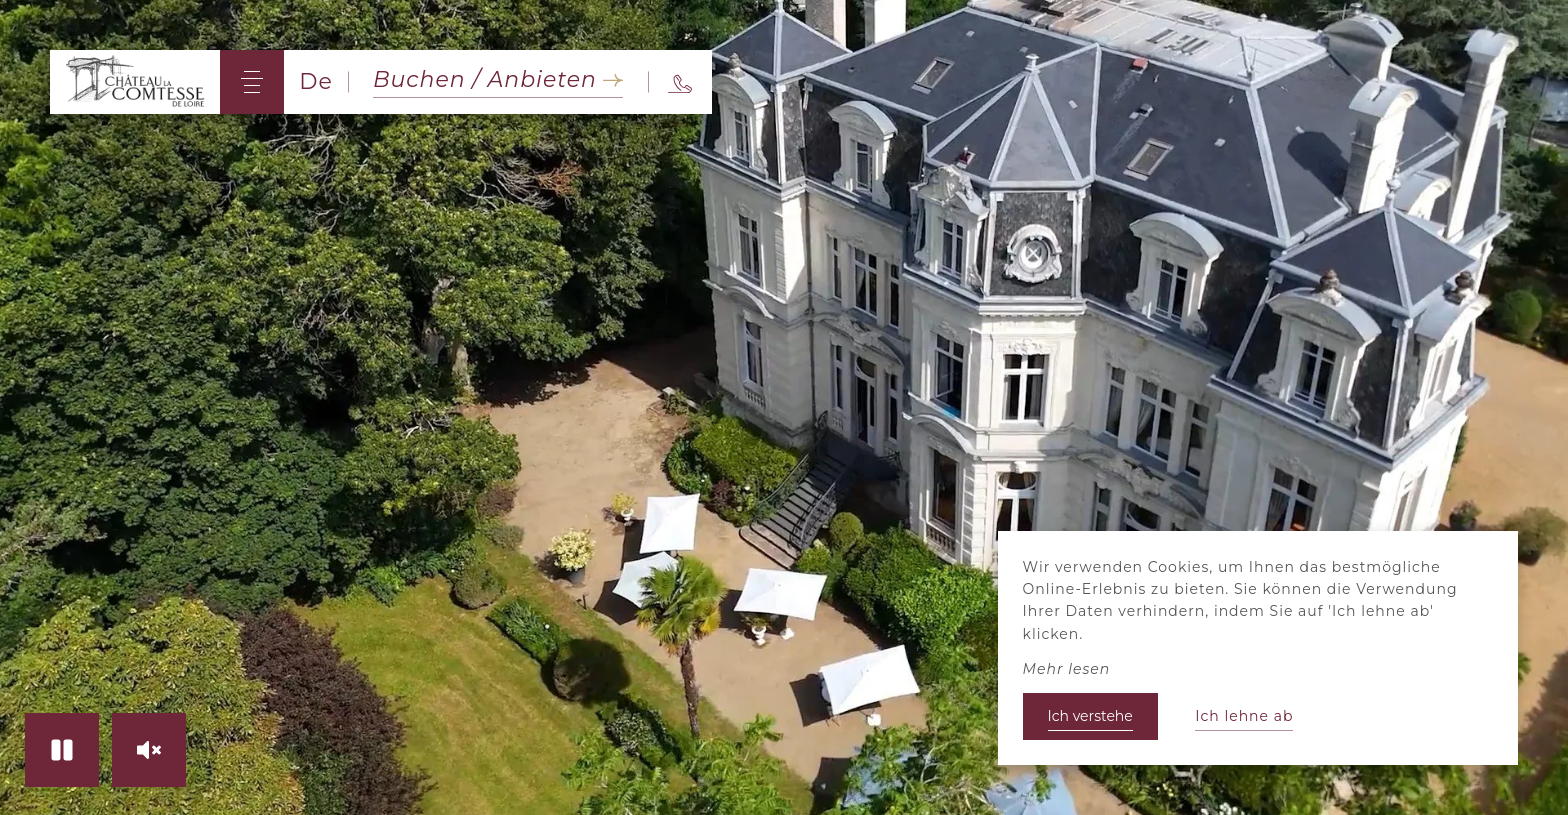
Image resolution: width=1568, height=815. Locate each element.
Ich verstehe (1090, 716)
